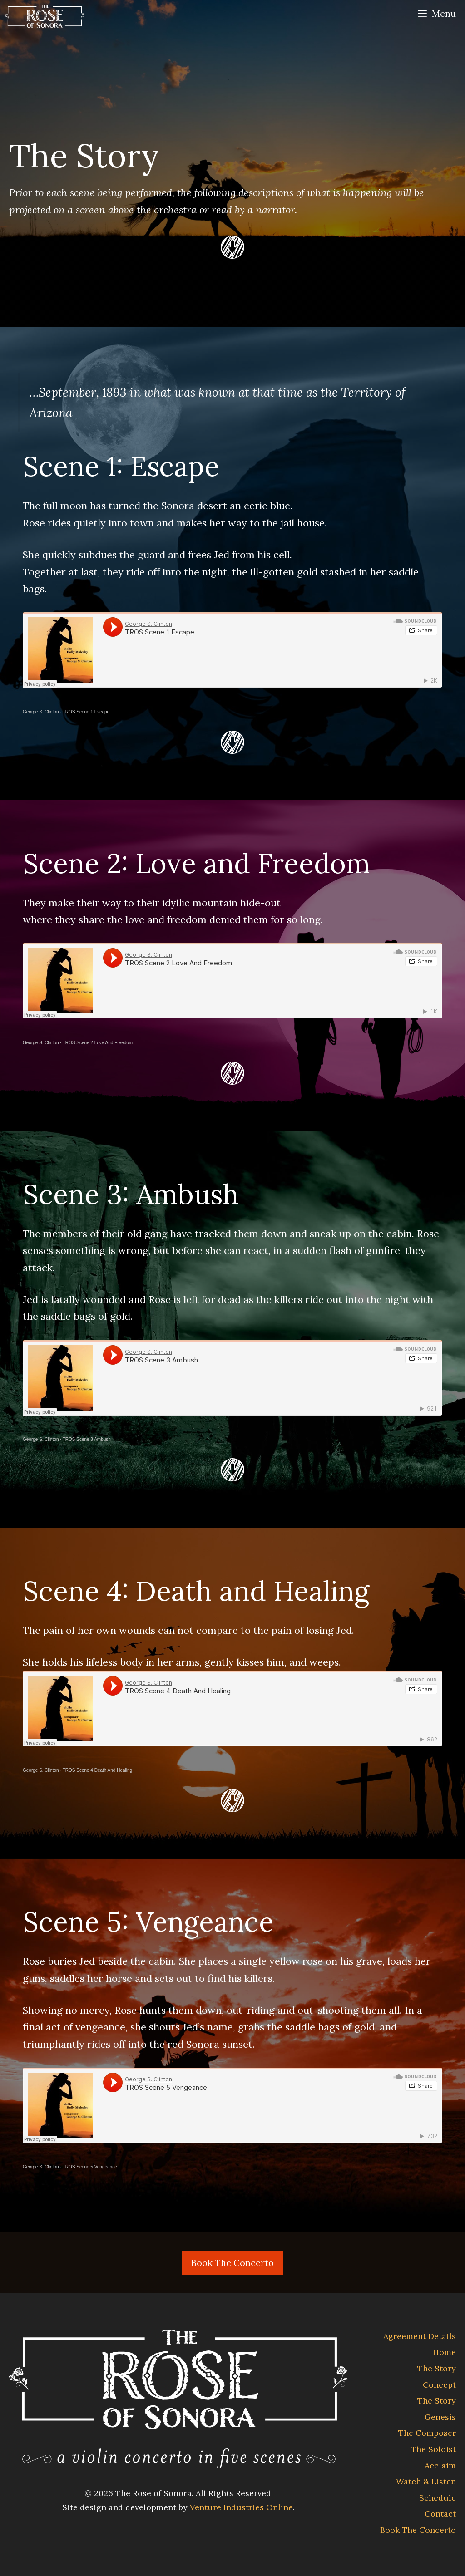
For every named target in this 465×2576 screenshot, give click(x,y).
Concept (439, 2384)
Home (444, 2352)
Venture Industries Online (241, 2507)
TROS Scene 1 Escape (86, 711)
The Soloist (433, 2449)
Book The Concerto (232, 2262)
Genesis (440, 2417)
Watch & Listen (426, 2481)
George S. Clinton (41, 711)
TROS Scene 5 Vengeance (90, 2166)
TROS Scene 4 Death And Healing (97, 1770)
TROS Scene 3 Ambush (87, 1439)
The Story (436, 2368)
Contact (440, 2513)
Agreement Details (419, 2336)
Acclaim (440, 2465)
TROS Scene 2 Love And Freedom (98, 1042)
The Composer (427, 2433)
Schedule (437, 2497)
